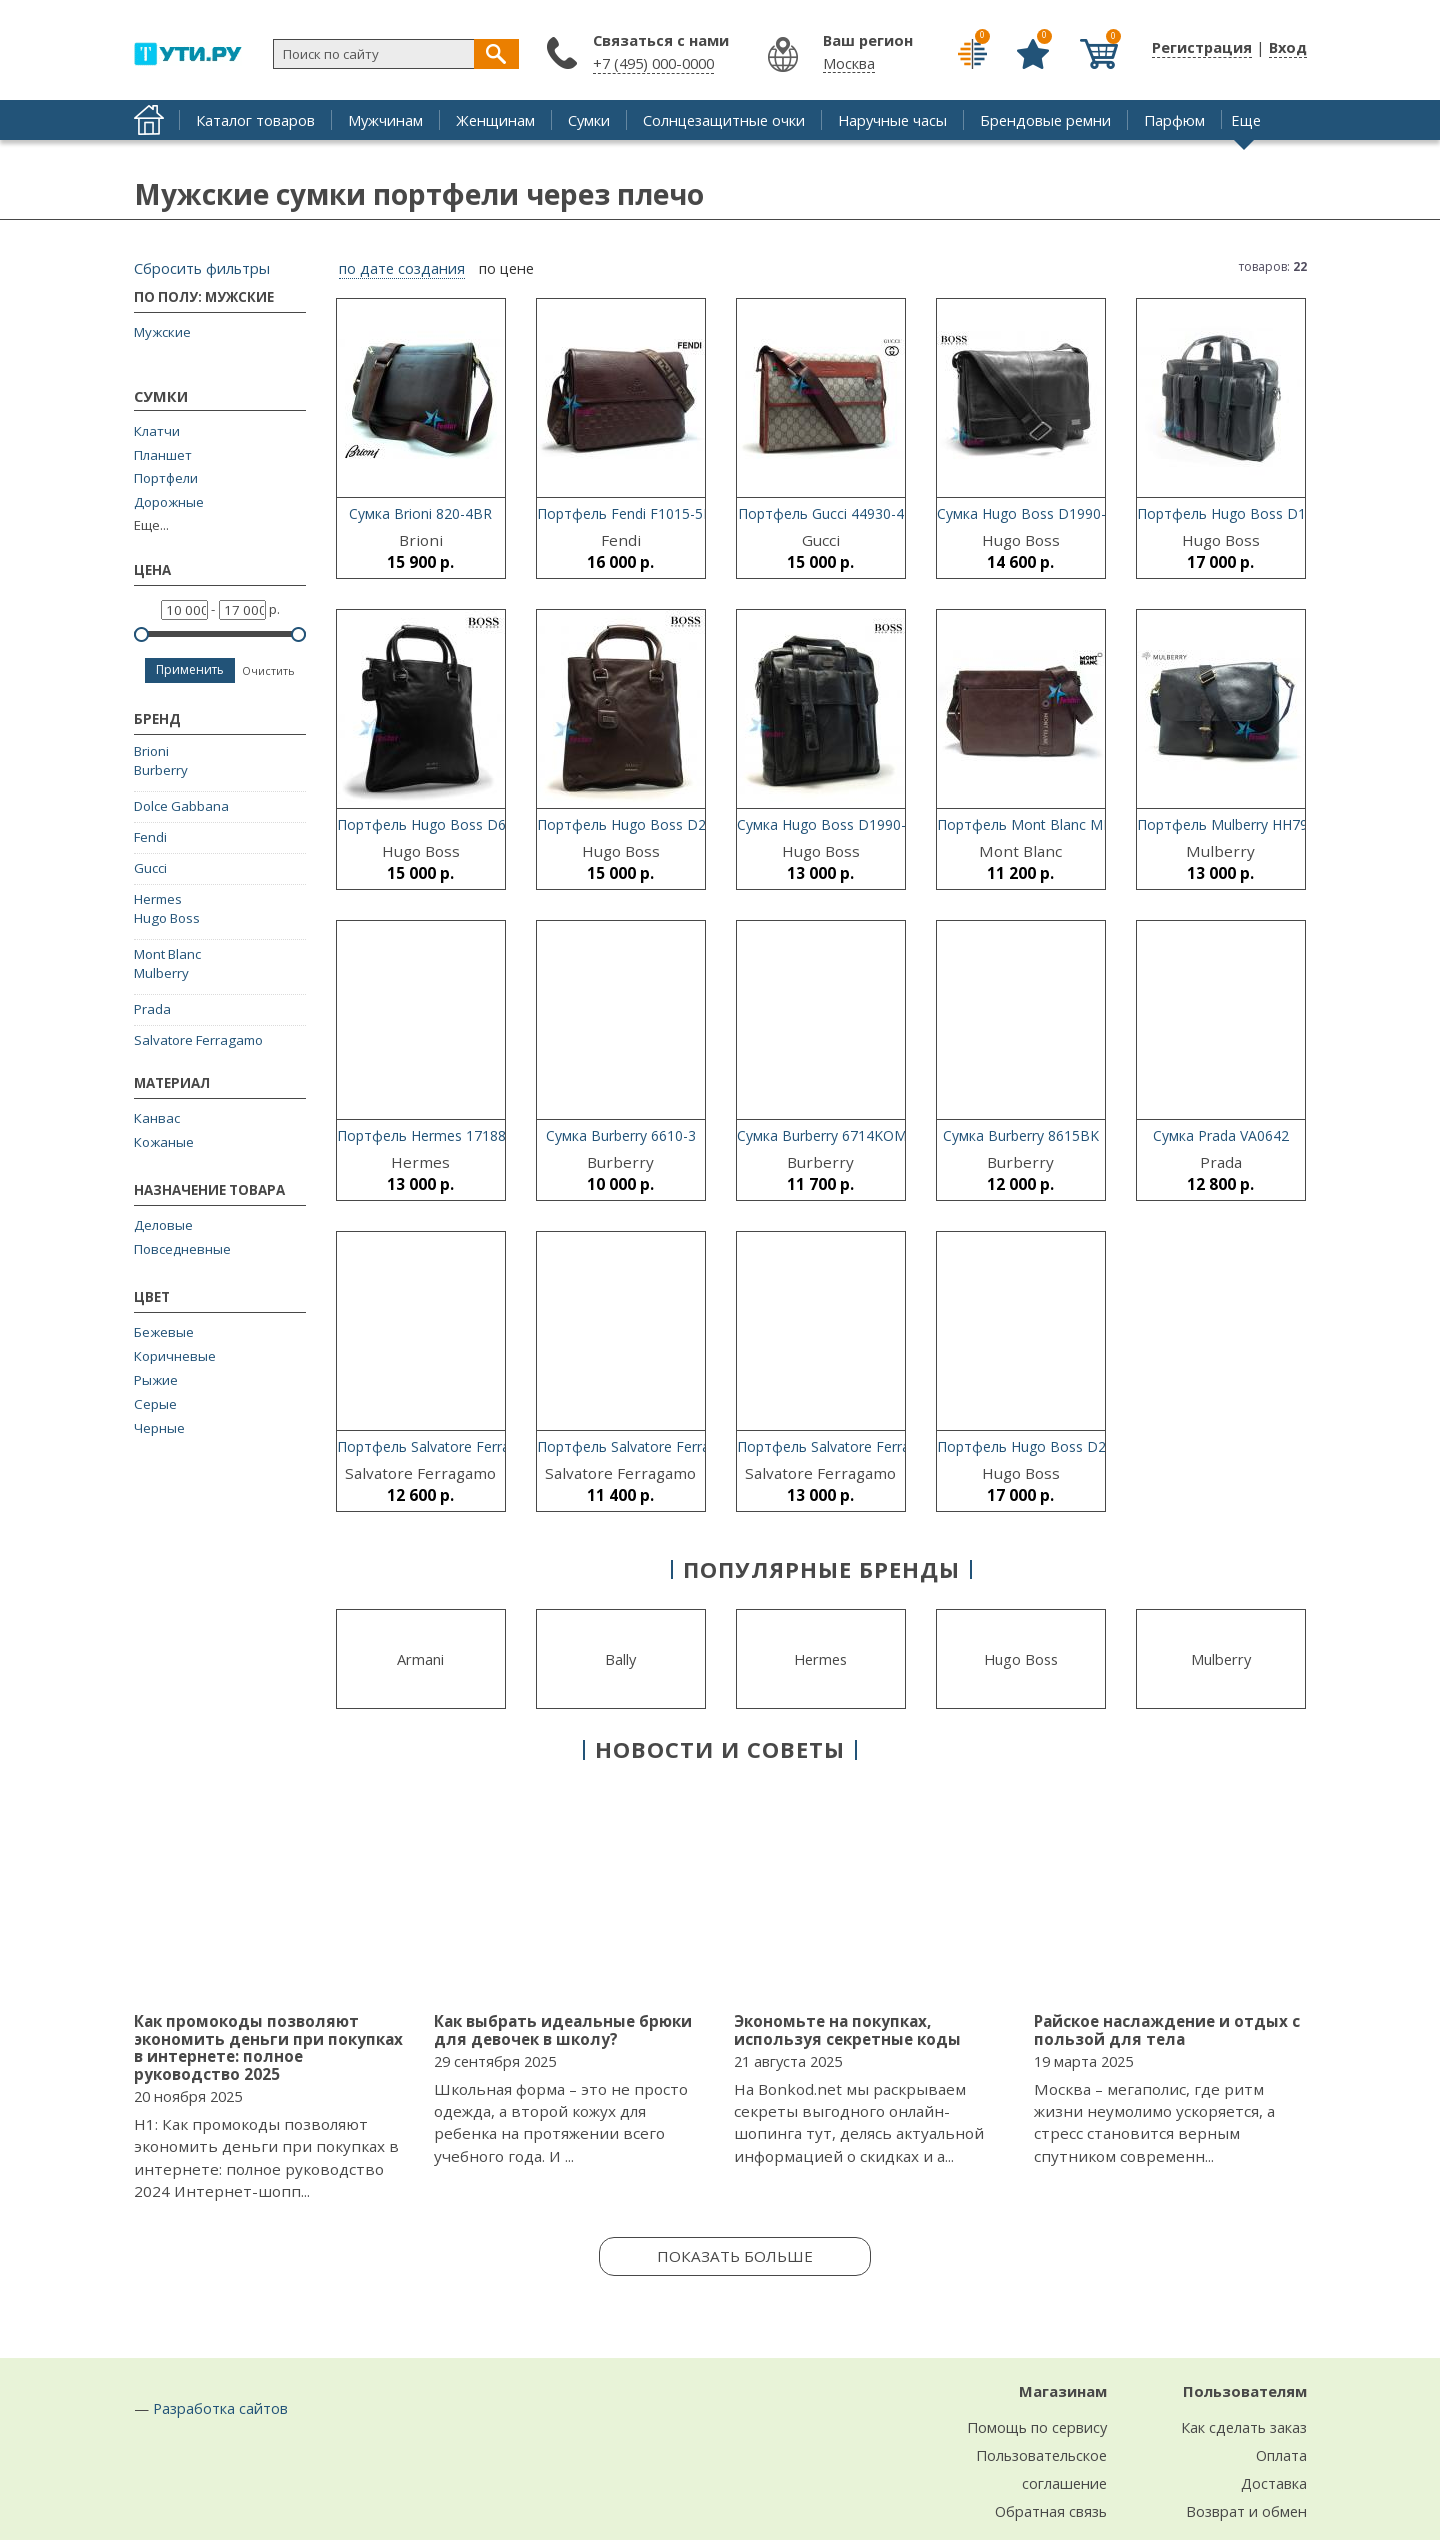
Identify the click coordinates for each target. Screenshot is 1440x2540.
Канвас (157, 1118)
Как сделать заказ (1244, 2427)
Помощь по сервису (1037, 2427)
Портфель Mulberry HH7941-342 (1245, 824)
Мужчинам (385, 120)
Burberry (161, 770)
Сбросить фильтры (202, 268)
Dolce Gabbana (181, 806)
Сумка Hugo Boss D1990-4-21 (1036, 513)
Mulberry (161, 973)
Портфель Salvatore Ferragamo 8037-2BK (876, 1446)
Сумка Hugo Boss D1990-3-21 (836, 824)
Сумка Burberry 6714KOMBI (829, 1135)
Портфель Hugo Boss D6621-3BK (449, 824)
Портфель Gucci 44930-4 (821, 513)
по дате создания (402, 269)
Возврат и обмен (1246, 2511)
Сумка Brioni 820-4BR (420, 513)
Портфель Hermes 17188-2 (428, 1135)
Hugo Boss (167, 918)
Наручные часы (892, 120)
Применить (190, 669)
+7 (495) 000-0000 (653, 63)
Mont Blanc (167, 954)
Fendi (150, 837)
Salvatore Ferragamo (198, 1040)
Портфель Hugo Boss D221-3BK (1045, 1446)
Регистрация (1202, 47)
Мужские (162, 332)
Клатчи (157, 431)
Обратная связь (1051, 2511)
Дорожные (169, 502)
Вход (1288, 47)
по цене (506, 269)
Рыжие (156, 1380)
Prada (152, 1009)
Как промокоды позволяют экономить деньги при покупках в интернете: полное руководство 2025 (268, 2047)
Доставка (1274, 2483)
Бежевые (164, 1332)
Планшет (163, 455)
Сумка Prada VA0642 (1221, 1135)
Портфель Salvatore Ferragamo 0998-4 (667, 1446)
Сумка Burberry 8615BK (1021, 1135)
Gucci (150, 868)
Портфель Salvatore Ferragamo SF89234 (472, 1446)
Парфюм (1174, 120)
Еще (1246, 120)
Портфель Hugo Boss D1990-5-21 (1250, 513)
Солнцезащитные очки (724, 120)
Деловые (163, 1225)
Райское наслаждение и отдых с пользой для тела (1167, 2030)
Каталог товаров (255, 120)
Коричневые (175, 1356)
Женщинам (495, 120)
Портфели (166, 478)
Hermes (158, 899)
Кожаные (164, 1142)
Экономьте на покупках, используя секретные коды (847, 2030)
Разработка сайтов (220, 2408)
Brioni (151, 751)
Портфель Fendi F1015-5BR (629, 513)
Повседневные (182, 1249)
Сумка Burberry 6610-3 (621, 1135)
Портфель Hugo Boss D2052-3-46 (650, 824)
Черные (159, 1428)
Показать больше (735, 2256)
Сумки (589, 120)
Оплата (1281, 2455)
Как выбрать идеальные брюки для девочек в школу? (563, 2030)
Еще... (151, 525)
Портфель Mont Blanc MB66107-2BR (1061, 824)
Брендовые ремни (1045, 120)
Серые (155, 1404)
